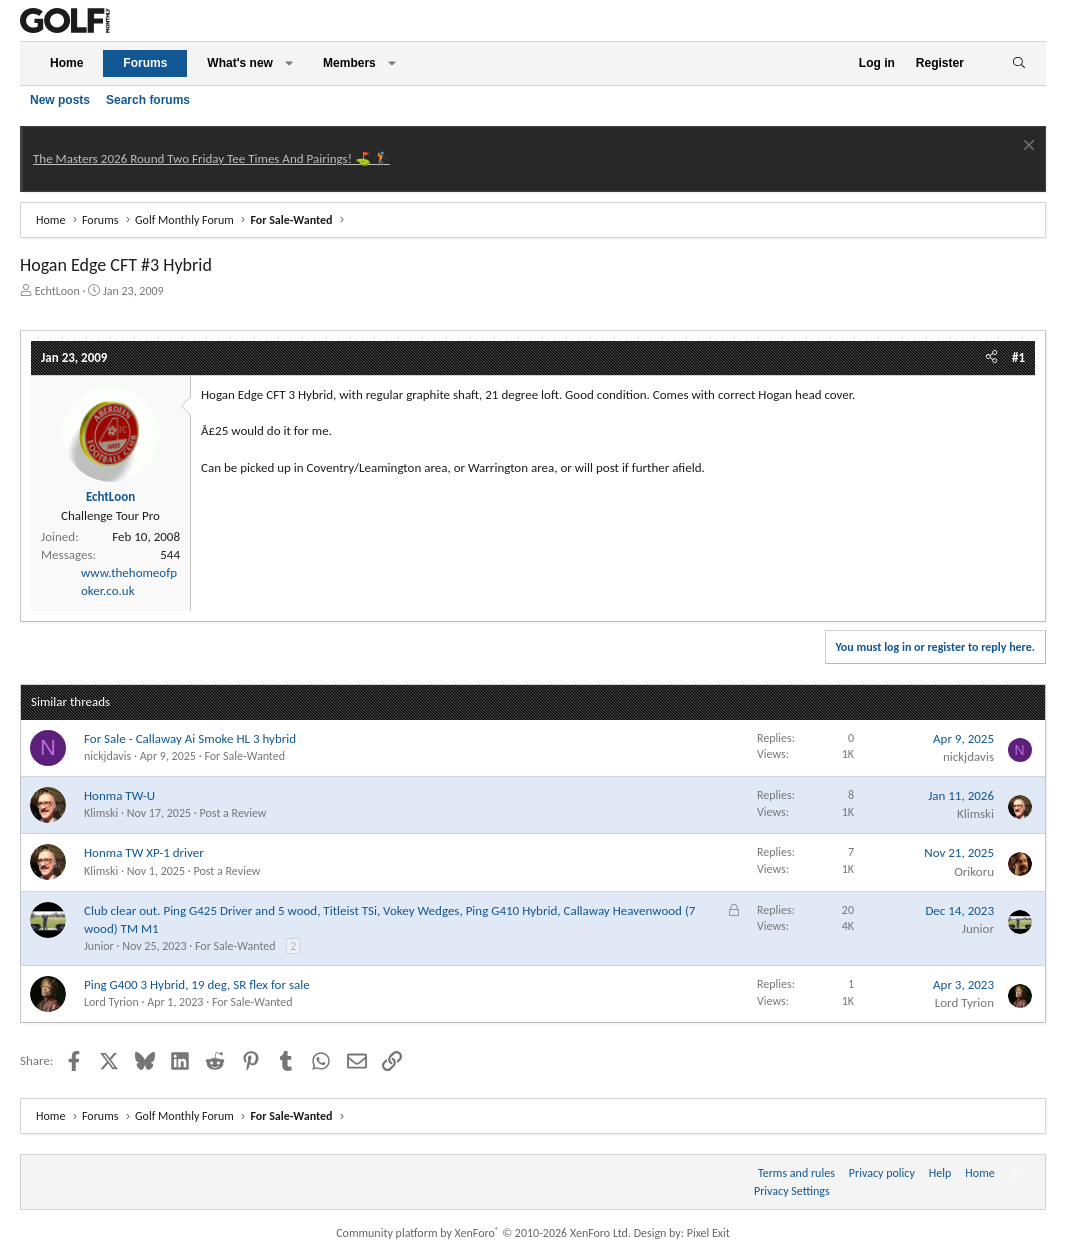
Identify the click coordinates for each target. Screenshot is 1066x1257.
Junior (99, 946)
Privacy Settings (792, 1191)
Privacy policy (882, 1173)
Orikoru (974, 871)
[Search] (1018, 63)
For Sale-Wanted (244, 756)
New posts (60, 100)
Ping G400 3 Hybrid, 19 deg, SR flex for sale (197, 984)
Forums (145, 63)
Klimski (101, 813)
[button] (289, 63)
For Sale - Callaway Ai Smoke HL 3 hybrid (190, 738)
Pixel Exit (708, 1233)
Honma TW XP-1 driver (144, 852)
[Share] (991, 358)
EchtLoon (57, 291)
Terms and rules (796, 1173)
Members (349, 63)
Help (940, 1173)
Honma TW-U (119, 795)
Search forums (148, 100)
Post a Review (233, 813)
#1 (1018, 357)
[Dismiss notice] (1026, 147)
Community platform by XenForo (483, 1233)
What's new (240, 63)
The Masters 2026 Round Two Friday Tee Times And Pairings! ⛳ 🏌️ (211, 158)
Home (66, 63)
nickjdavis (107, 756)
